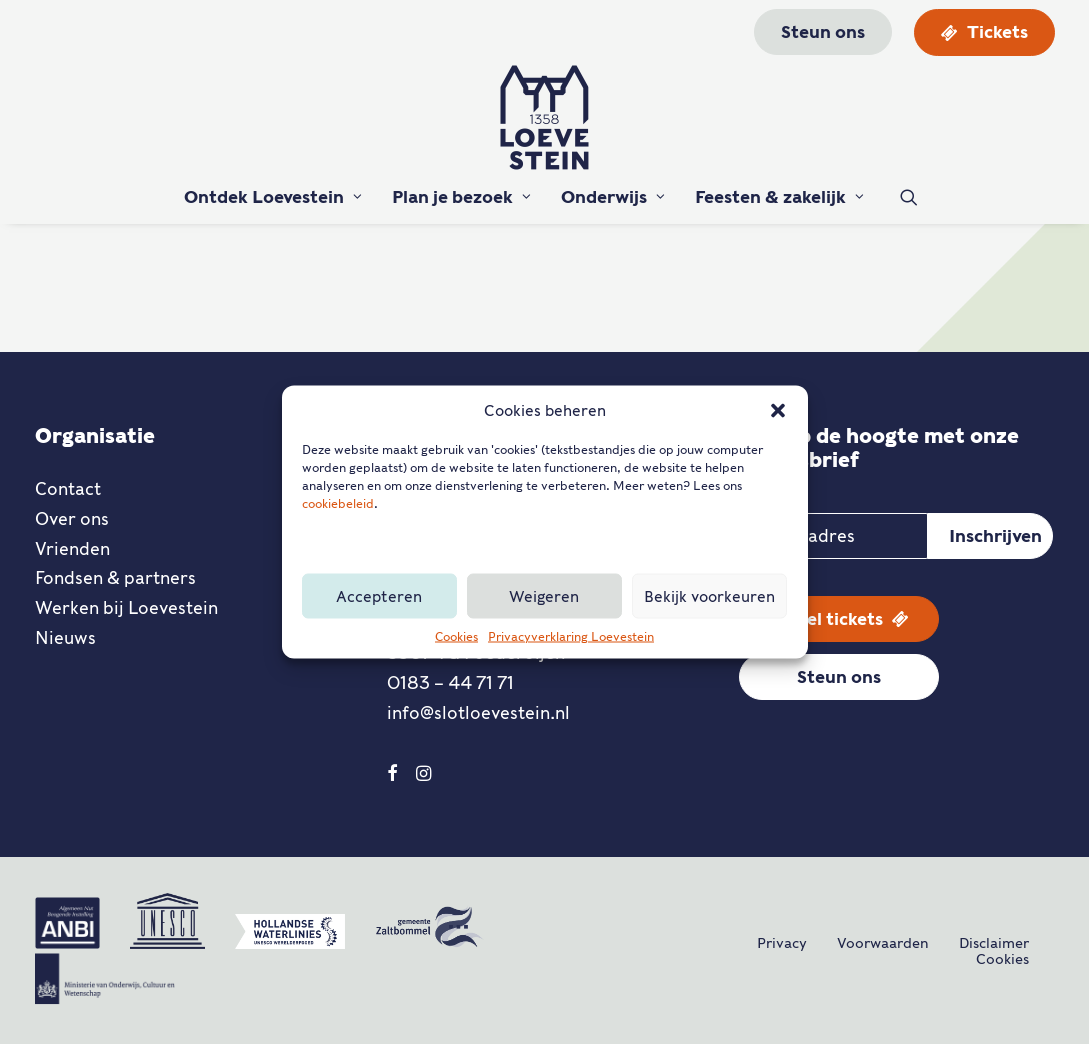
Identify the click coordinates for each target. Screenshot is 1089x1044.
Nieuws (65, 638)
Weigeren (544, 596)
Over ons (72, 519)
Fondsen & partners (115, 578)
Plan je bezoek (461, 197)
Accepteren (379, 596)
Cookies (456, 636)
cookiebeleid (338, 503)
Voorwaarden (883, 943)
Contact (68, 489)
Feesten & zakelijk (779, 197)
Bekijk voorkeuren (709, 596)
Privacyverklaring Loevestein (571, 636)
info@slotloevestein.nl (478, 713)
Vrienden (72, 549)
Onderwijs (613, 197)
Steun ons (839, 677)
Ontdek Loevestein (273, 197)
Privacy (782, 943)
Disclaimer (994, 943)
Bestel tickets (839, 619)
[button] (778, 411)
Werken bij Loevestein (126, 608)
